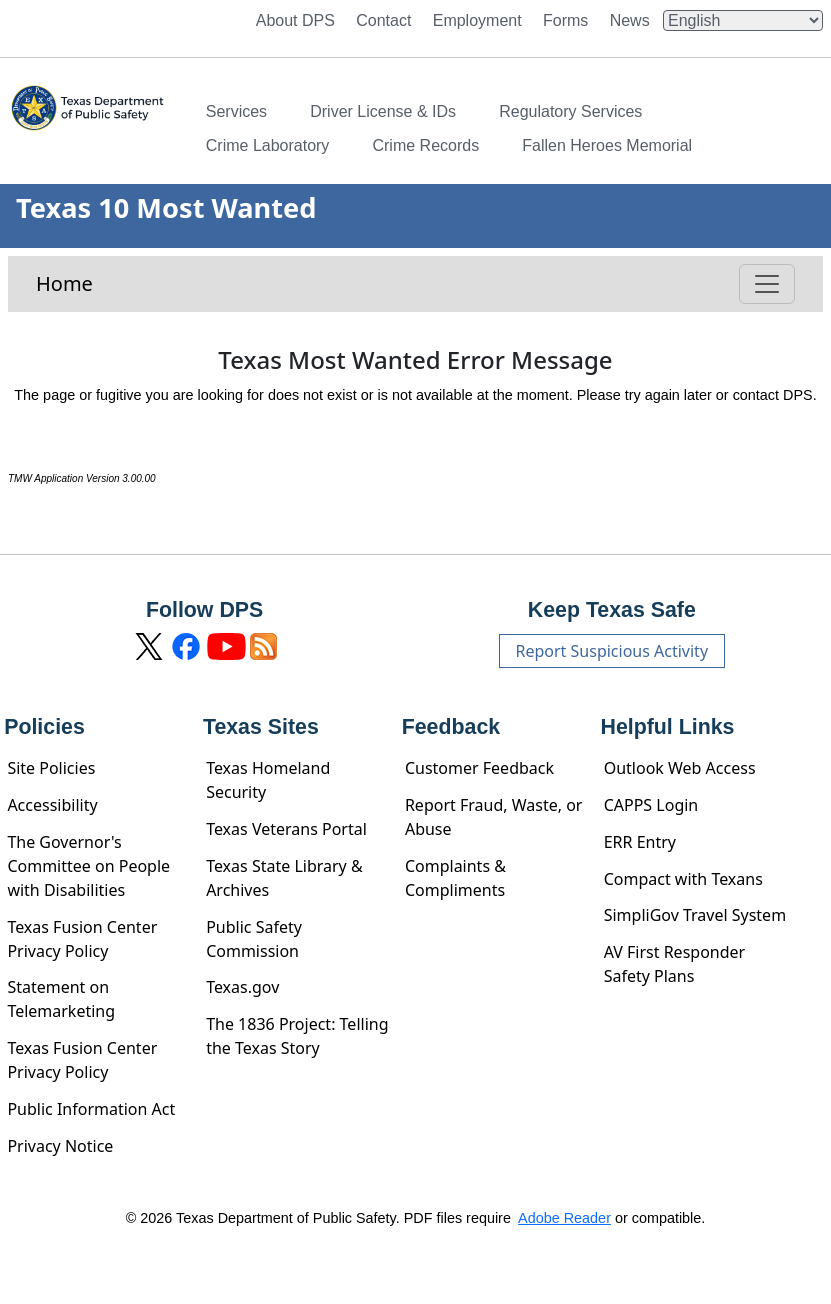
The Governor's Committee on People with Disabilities (88, 866)
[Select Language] (743, 20)
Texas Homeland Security (268, 780)
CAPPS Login (651, 805)
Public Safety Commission (254, 939)
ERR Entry (640, 842)
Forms (565, 20)
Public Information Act (91, 1109)
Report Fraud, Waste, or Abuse (494, 817)
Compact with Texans (683, 879)
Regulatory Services (570, 111)
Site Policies (51, 768)
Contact (383, 20)
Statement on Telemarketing (61, 999)
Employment (477, 20)
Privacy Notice (60, 1146)
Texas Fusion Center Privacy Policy (82, 939)
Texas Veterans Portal (286, 829)
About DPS (295, 20)
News (630, 20)
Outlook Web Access (680, 768)
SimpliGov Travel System (695, 915)
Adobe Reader (564, 1218)
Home (64, 283)
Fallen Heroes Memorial (607, 145)
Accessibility (52, 805)
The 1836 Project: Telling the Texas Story (297, 1036)
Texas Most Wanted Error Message (415, 360)
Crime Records (425, 145)
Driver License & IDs (383, 111)
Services (236, 111)
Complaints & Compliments (455, 878)
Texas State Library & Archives (284, 878)
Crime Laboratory (268, 145)
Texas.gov (242, 987)
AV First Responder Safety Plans (675, 964)
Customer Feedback (479, 768)
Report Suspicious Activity (612, 651)
